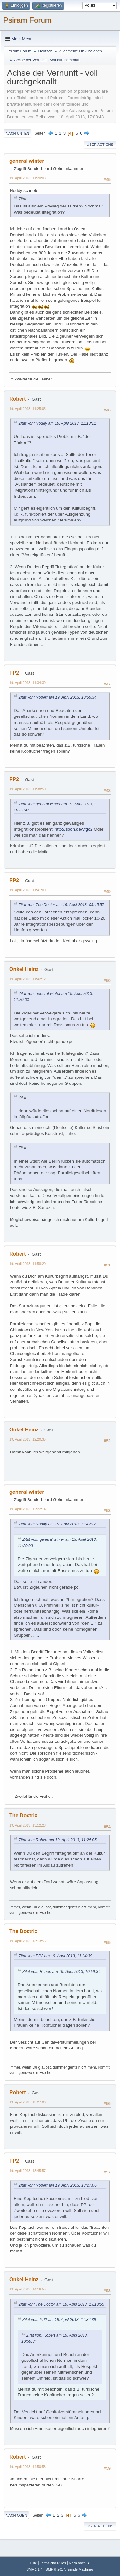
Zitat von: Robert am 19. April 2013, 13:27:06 (58, 2185)
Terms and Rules (53, 2563)
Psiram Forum (27, 20)
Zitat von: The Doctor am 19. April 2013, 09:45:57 (61, 905)
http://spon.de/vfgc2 (74, 829)
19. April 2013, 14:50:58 (27, 2467)
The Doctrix (23, 1815)
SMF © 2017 (55, 2569)
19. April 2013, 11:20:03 (27, 178)
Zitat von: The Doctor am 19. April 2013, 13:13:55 (61, 2304)
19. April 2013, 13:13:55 (27, 1941)
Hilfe (33, 2563)
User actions (100, 144)
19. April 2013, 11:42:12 (27, 979)
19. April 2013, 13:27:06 (27, 2102)
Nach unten (17, 133)
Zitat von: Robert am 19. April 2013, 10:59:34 (58, 697)
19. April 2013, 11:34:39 (27, 683)
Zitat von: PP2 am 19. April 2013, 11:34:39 (55, 1956)
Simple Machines (80, 2569)
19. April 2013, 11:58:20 (27, 1263)
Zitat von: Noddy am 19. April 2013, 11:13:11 (57, 423)
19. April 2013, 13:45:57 (27, 2171)
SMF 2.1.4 (35, 2569)
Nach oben (16, 2515)
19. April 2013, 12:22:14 (27, 1509)
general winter (26, 161)
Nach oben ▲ (79, 2563)
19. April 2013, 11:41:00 (27, 890)
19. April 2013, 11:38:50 (27, 789)
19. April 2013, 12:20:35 (27, 1439)
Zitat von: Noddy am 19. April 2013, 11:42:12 (57, 1524)
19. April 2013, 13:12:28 (27, 1825)
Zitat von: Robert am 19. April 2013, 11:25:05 (58, 1840)
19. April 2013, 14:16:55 (27, 2289)
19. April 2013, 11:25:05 (27, 409)
